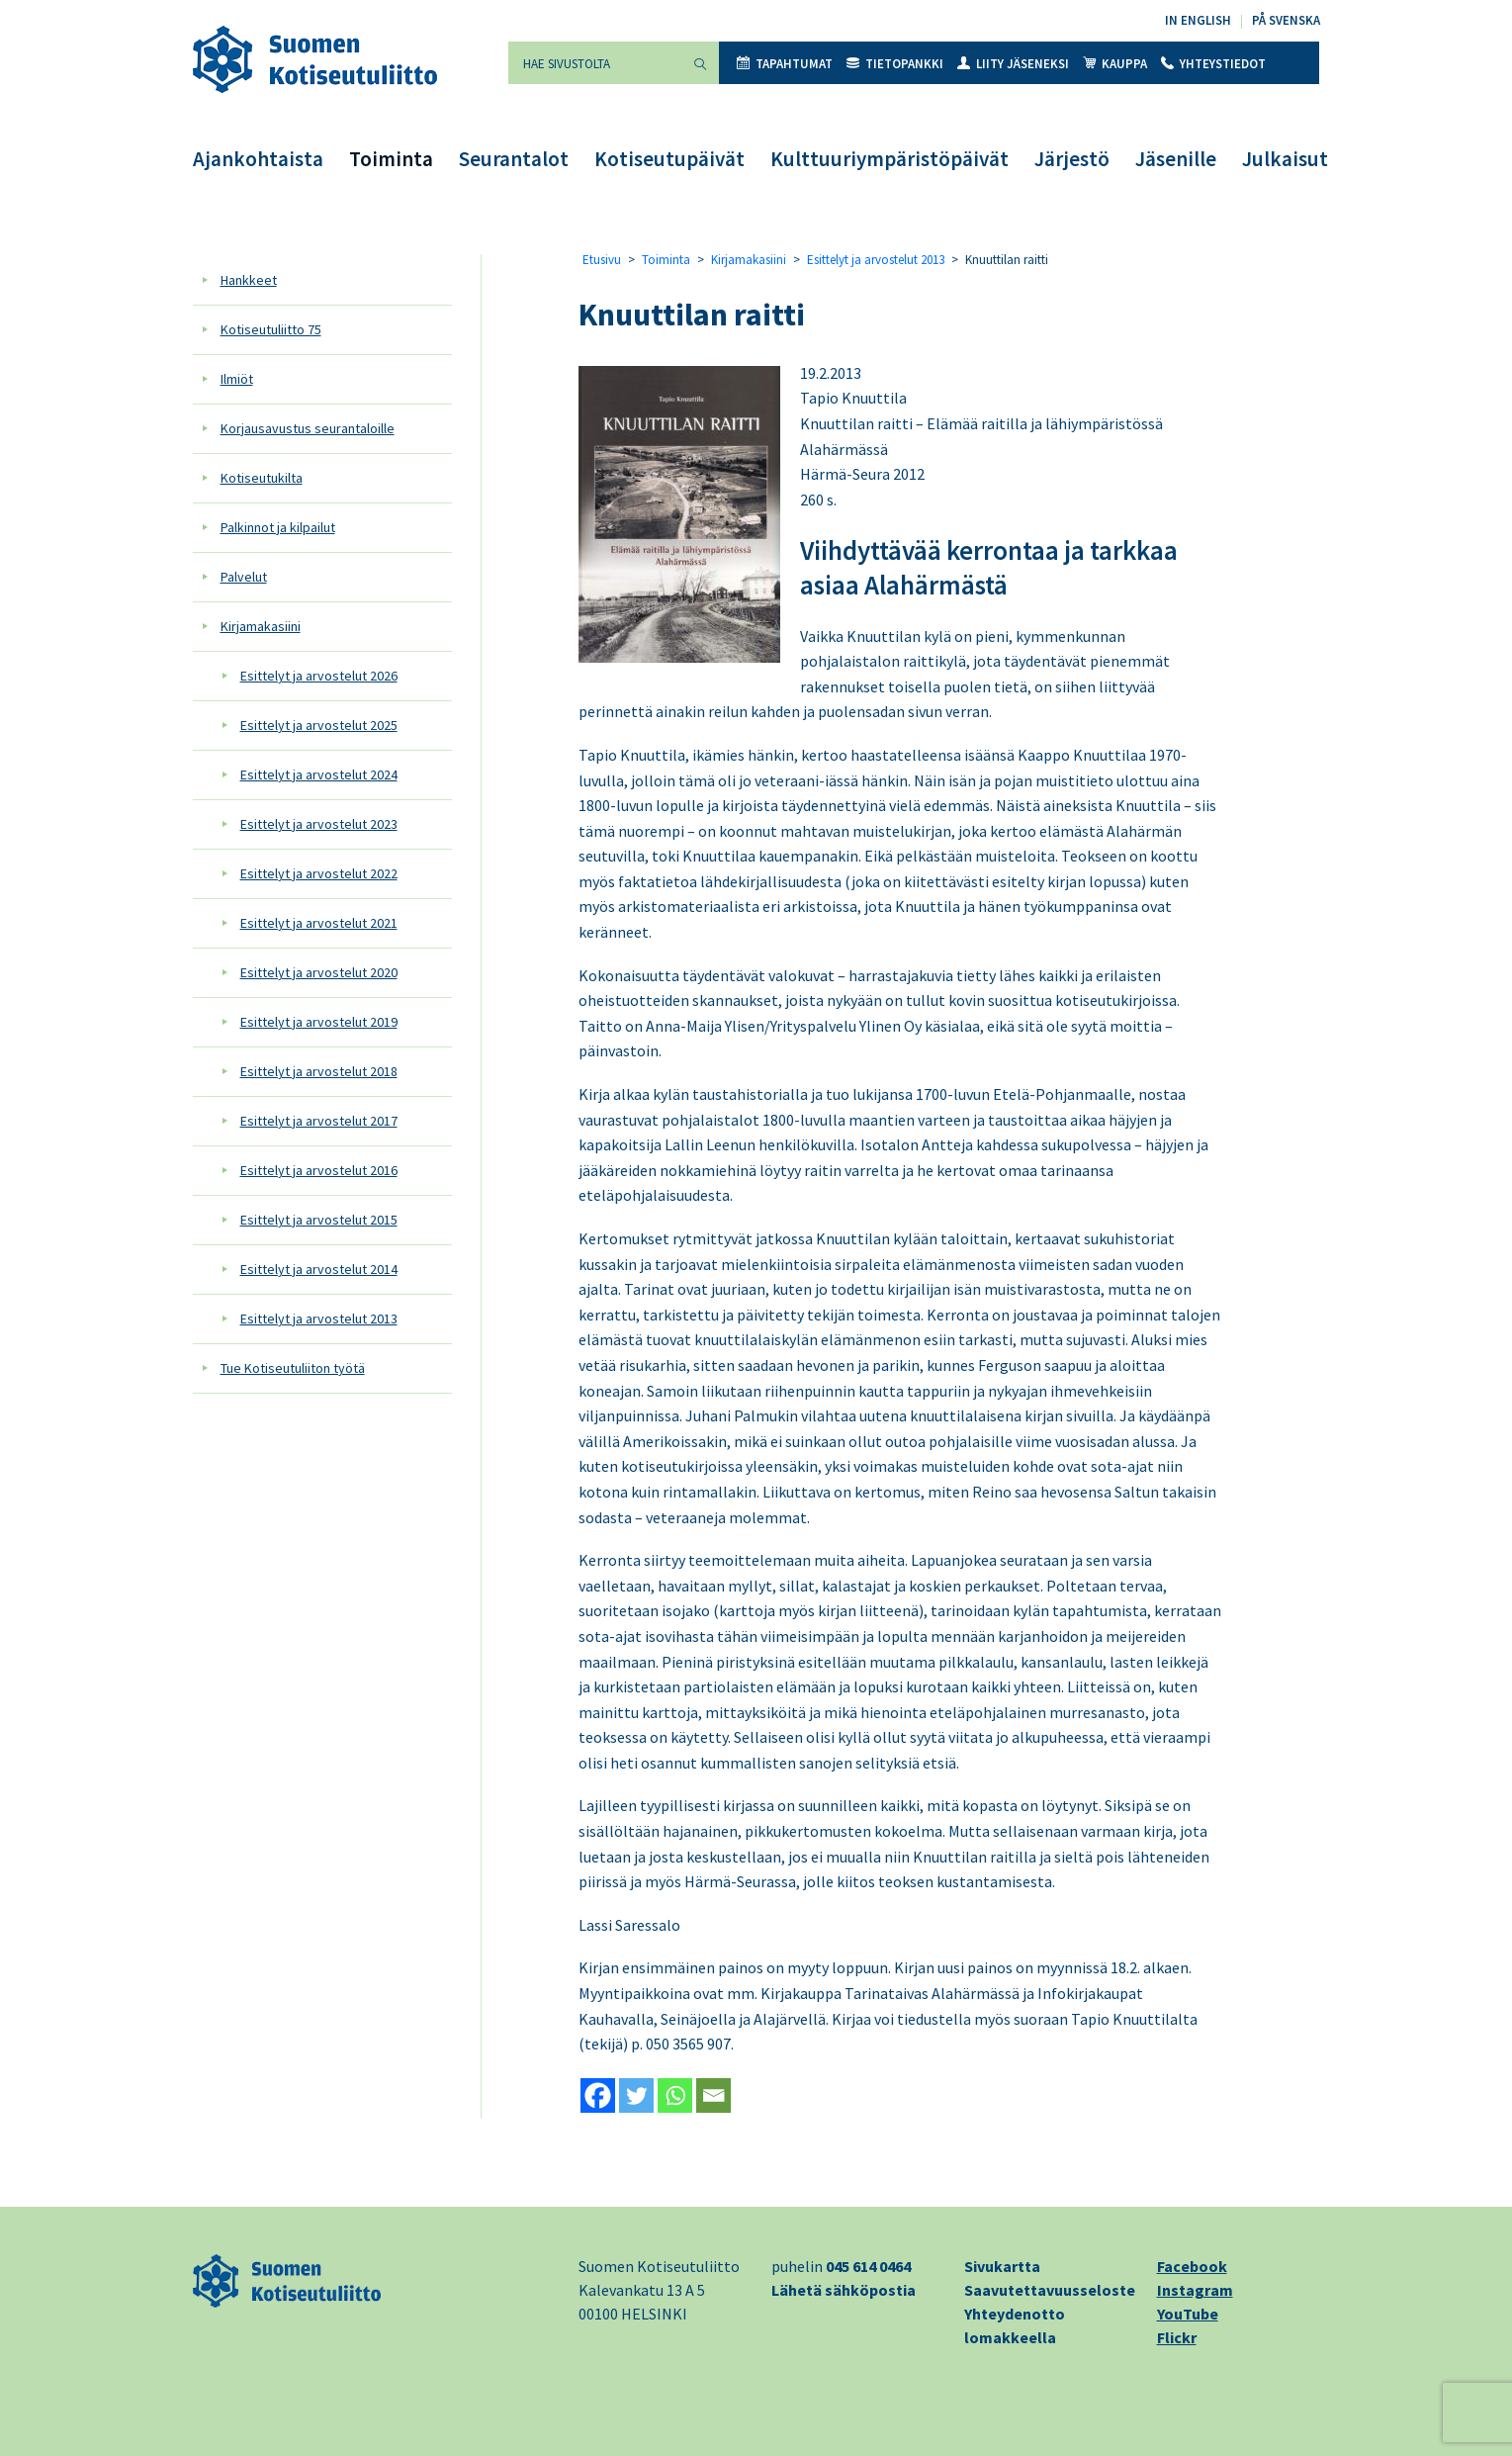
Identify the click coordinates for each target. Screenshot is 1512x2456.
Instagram (1195, 2290)
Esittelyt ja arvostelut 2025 (319, 725)
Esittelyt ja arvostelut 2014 (319, 1269)
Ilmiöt (237, 379)
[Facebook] (597, 2095)
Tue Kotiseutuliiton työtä (293, 1368)
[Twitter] (636, 2095)
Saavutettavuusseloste (1049, 2290)
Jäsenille (1175, 158)
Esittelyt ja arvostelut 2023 (319, 824)
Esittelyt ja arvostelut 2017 (319, 1121)
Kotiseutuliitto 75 (271, 329)
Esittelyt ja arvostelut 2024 (319, 774)
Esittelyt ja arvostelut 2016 (319, 1170)
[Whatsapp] (675, 2095)
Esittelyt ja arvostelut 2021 (319, 923)
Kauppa (1115, 63)
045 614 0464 (868, 2266)
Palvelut (244, 577)
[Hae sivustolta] (595, 63)
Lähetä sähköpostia (843, 2290)
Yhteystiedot (1213, 63)
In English (1198, 20)
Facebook (1192, 2266)
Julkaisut (1285, 158)
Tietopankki (894, 63)
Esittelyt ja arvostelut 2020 (319, 972)
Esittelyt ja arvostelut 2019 (319, 1022)
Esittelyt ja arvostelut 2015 (319, 1219)
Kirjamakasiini (261, 626)
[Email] (713, 2095)
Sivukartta (1002, 2266)
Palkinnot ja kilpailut (278, 527)
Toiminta (391, 158)
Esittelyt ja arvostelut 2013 (319, 1318)
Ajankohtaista (258, 158)
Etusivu (601, 259)
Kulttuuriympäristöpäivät (889, 158)
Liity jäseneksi (1013, 63)
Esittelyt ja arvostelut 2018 (319, 1071)
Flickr (1177, 2337)
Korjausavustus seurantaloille (308, 428)
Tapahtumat (785, 63)
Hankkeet (249, 280)
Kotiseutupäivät (669, 158)
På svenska (1286, 20)
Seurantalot (514, 158)
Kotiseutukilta (262, 478)
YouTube (1187, 2313)
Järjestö (1072, 158)
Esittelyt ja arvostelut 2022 (319, 873)
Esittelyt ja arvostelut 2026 (319, 675)
